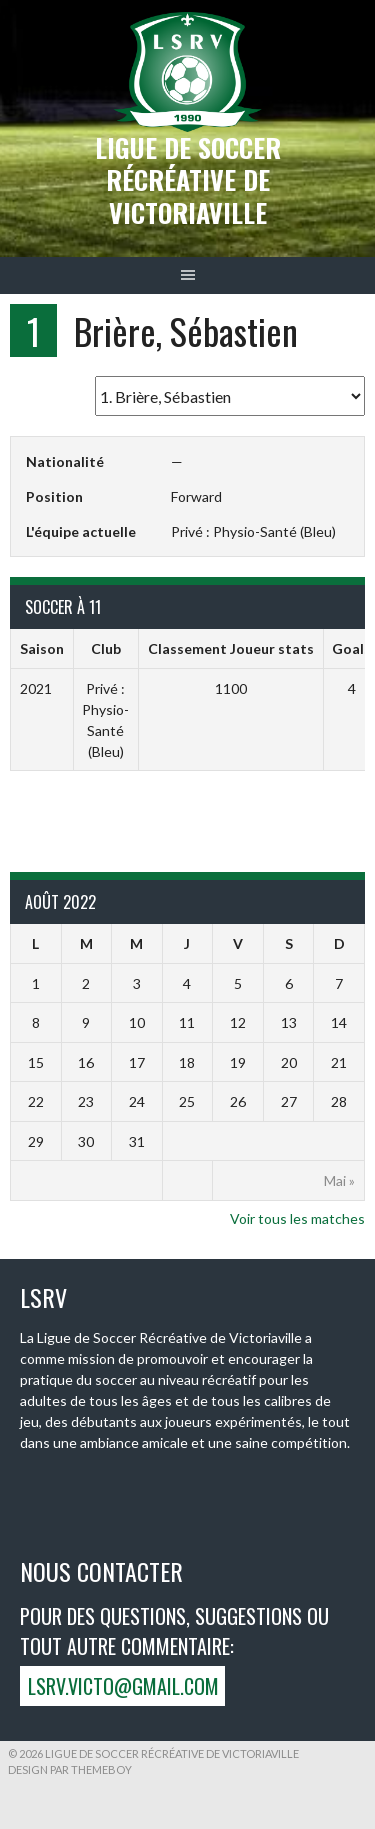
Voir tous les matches (297, 1218)
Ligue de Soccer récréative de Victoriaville (188, 180)
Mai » (339, 1180)
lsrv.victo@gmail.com (123, 1686)
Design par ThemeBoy (70, 1769)
